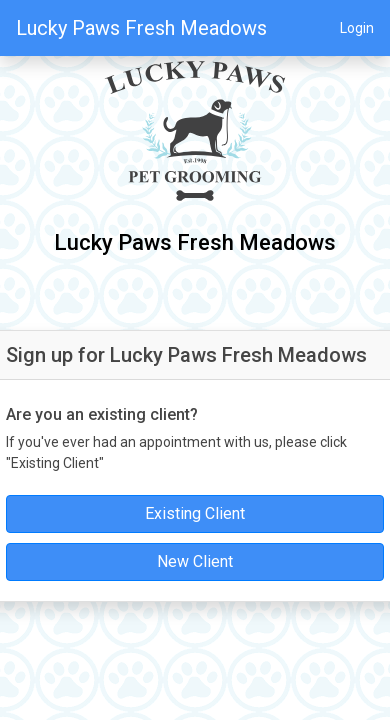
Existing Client (195, 513)
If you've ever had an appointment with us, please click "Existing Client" (176, 452)
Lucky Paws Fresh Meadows (141, 28)
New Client (195, 561)
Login (357, 28)
